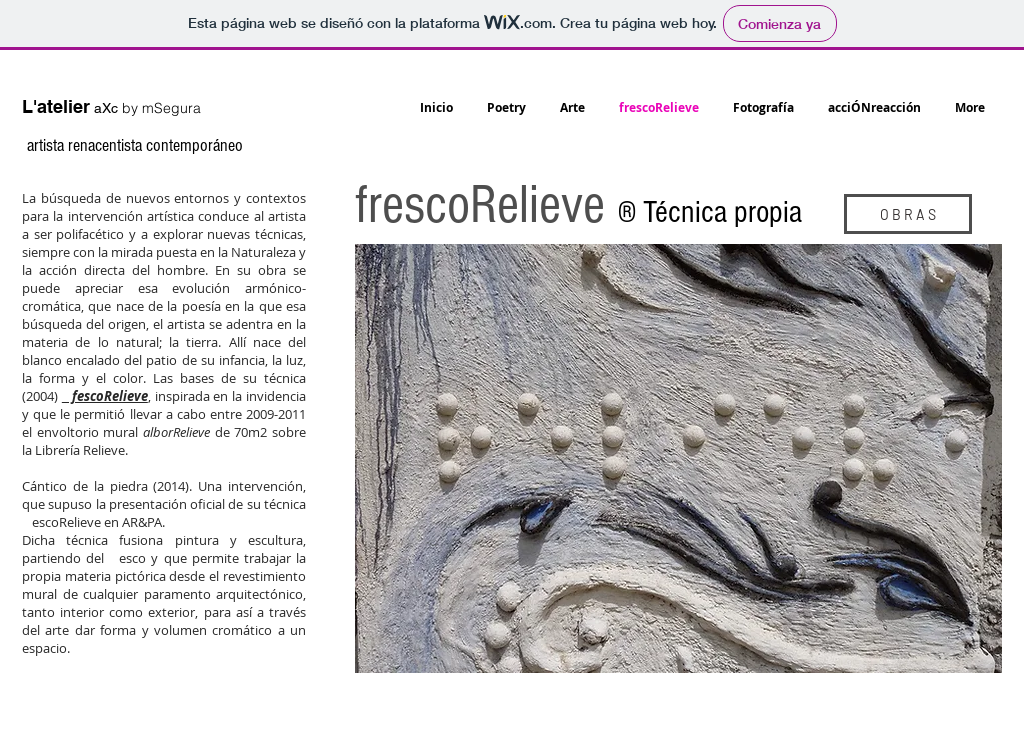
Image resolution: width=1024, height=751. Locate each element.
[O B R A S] (908, 214)
